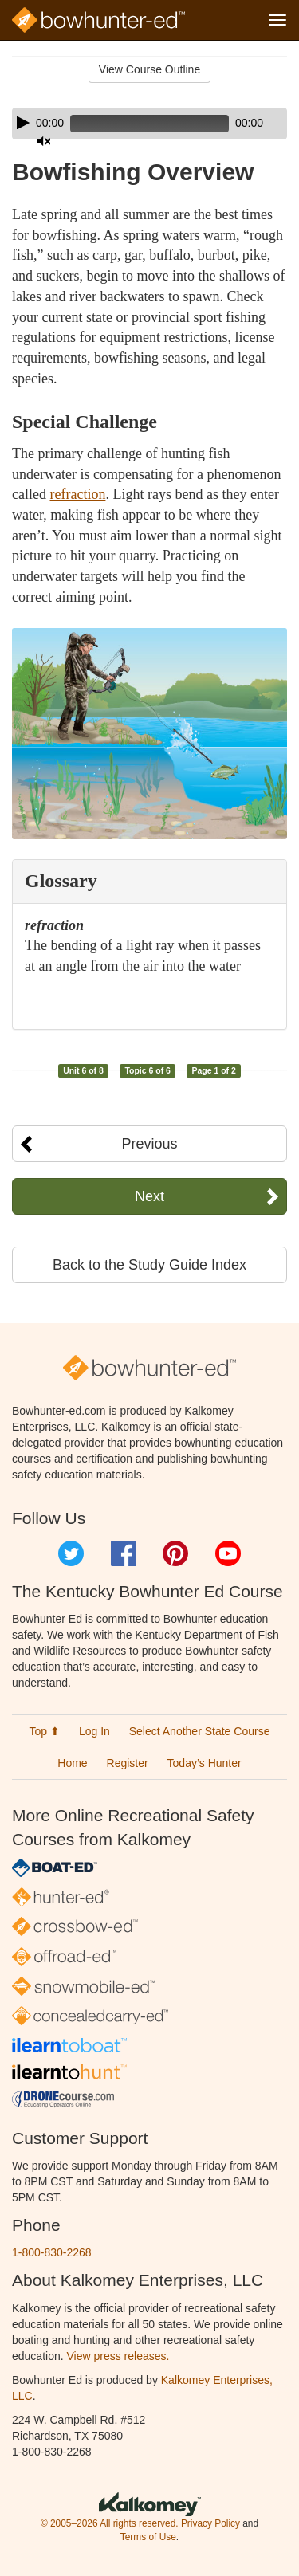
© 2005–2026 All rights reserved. (110, 2523)
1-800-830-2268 (52, 2252)
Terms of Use (148, 2537)
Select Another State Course (199, 1731)
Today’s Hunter (204, 1763)
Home (72, 1763)
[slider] (149, 123)
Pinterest (175, 1553)
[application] (149, 123)
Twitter (71, 1553)
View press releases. (118, 2356)
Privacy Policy (210, 2523)
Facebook (123, 1553)
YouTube (228, 1553)
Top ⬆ (45, 1731)
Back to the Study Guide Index (149, 1265)
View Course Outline (149, 69)
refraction (77, 494)
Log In (94, 1731)
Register (127, 1763)
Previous (149, 1144)
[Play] (23, 122)
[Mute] (43, 141)
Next (149, 1196)
